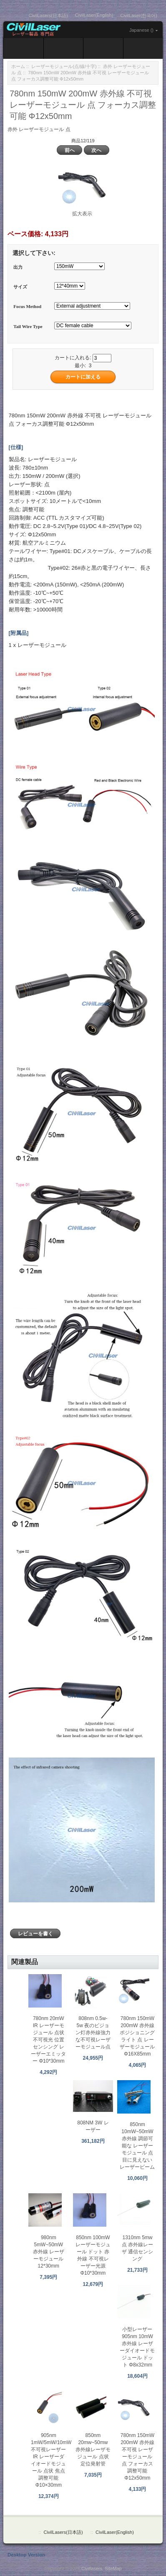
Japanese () (141, 30)
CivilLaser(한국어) (138, 15)
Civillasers (91, 2568)
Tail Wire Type (28, 326)
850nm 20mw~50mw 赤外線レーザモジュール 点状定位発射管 (93, 2449)
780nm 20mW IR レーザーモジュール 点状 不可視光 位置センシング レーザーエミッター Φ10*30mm (48, 2039)
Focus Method (27, 306)
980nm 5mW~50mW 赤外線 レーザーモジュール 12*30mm (48, 2252)
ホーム (18, 66)
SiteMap (113, 2568)
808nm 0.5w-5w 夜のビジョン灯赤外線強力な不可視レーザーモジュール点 (93, 2032)
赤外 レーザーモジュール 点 (39, 129)
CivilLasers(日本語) (48, 15)
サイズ (20, 286)
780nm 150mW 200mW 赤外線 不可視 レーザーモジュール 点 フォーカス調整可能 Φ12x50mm (137, 2456)
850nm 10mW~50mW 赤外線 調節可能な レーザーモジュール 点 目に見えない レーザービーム (137, 2145)
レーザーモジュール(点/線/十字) (63, 66)
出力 (18, 267)
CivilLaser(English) (94, 15)
